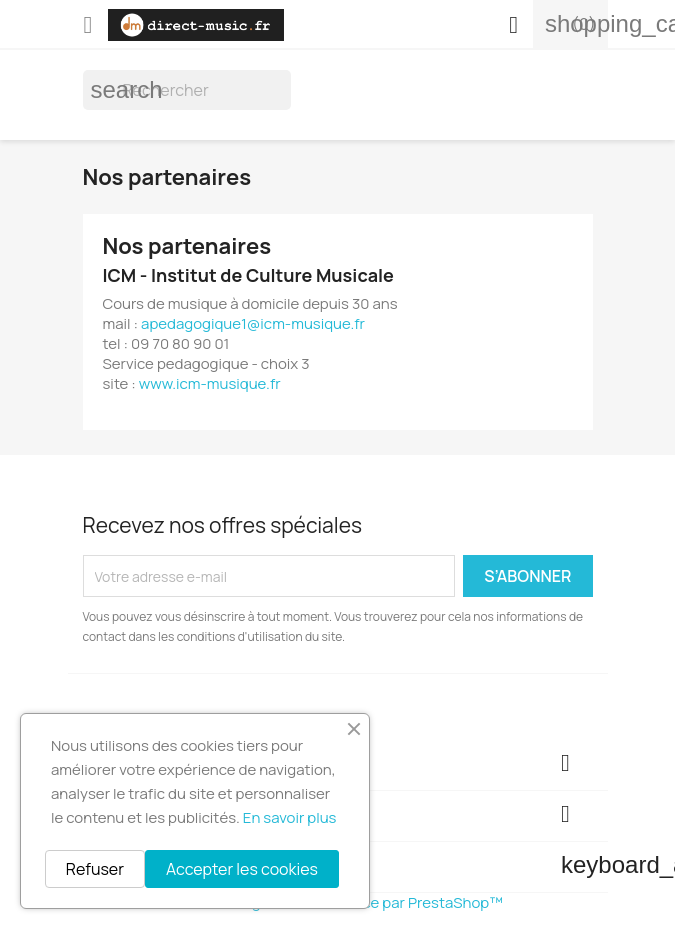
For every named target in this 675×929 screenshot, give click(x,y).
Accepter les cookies (242, 869)
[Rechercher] (187, 90)
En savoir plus (290, 817)
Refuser (95, 869)
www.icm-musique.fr (210, 383)
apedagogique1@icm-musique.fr (253, 323)
